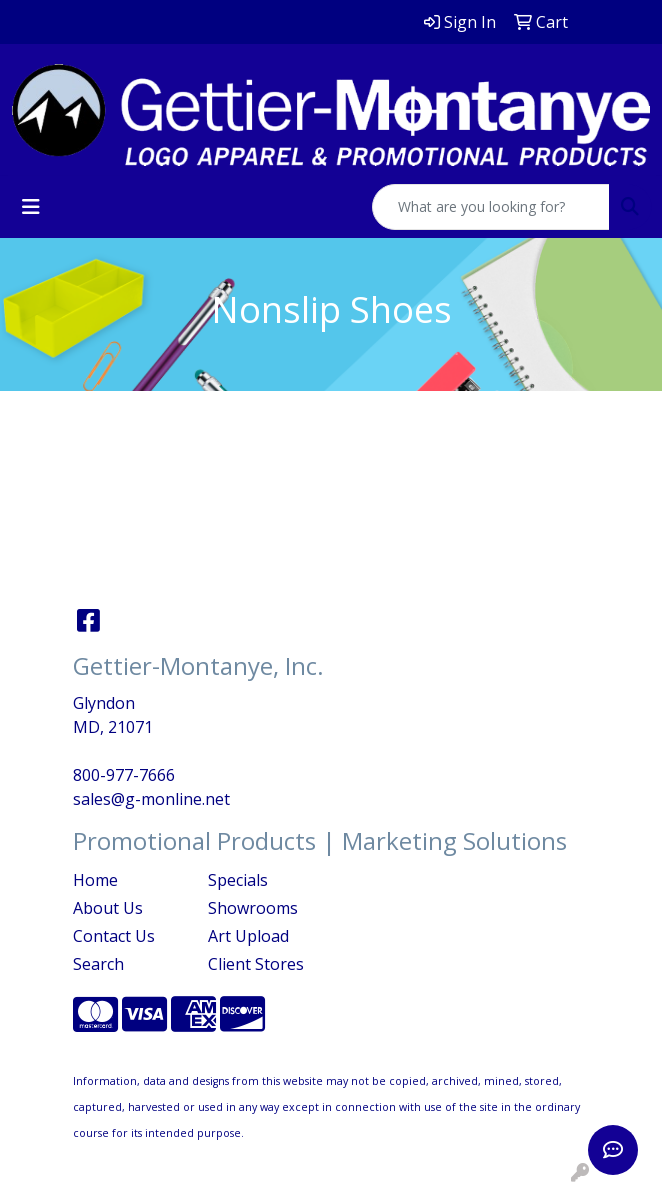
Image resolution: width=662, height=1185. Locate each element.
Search (98, 964)
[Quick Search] (491, 207)
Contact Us (114, 936)
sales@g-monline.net (151, 799)
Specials (238, 880)
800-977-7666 (124, 775)
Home (95, 880)
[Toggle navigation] (31, 207)
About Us (108, 908)
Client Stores (256, 964)
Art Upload (248, 936)
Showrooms (253, 908)
